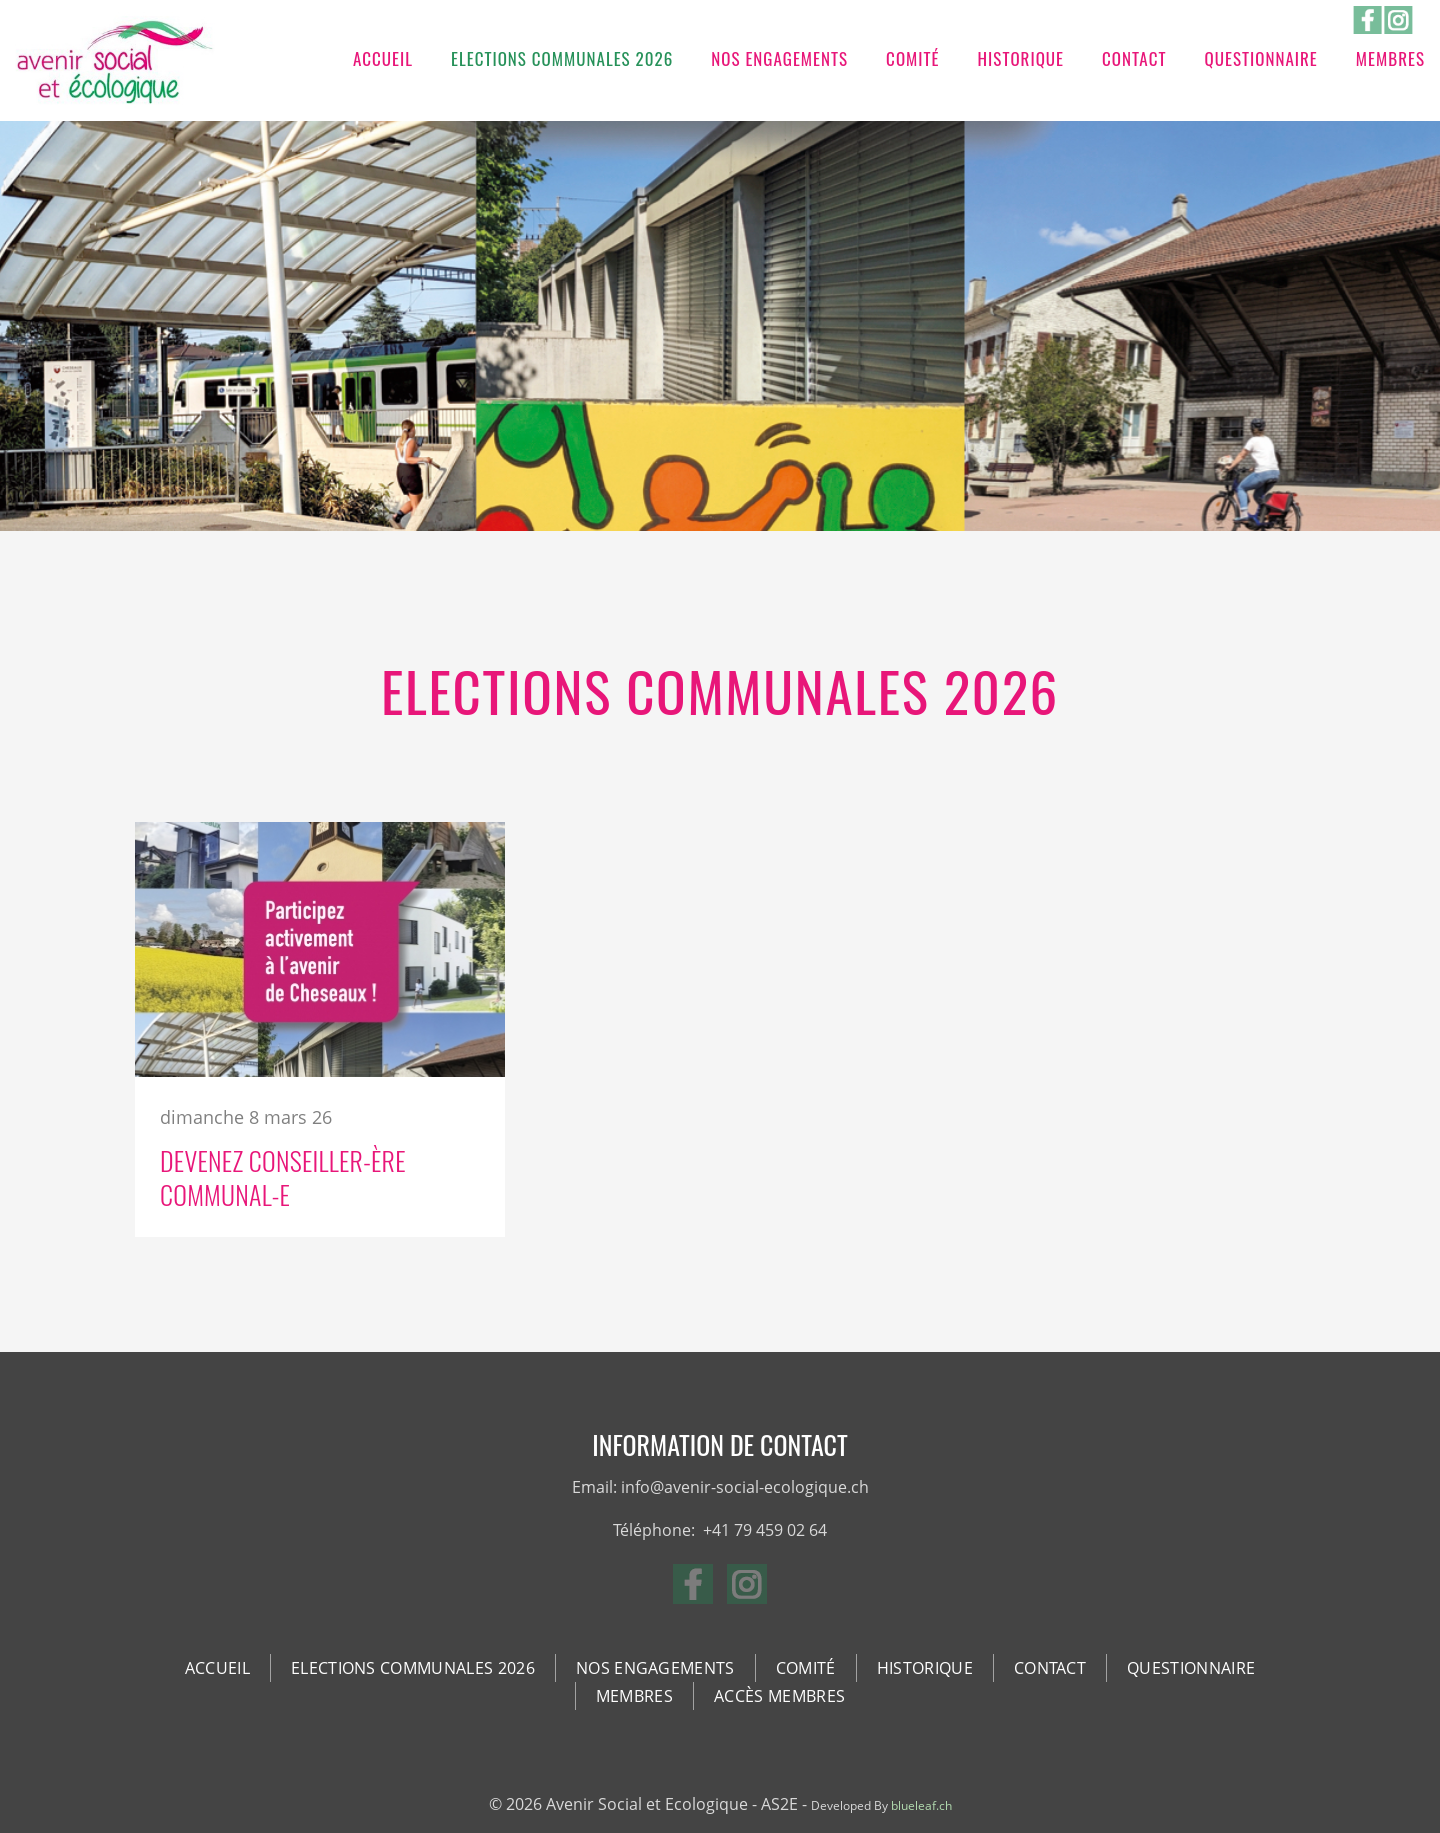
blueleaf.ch (921, 1805)
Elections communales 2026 (562, 59)
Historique (1021, 59)
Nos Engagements (779, 59)
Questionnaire (1260, 59)
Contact (1134, 59)
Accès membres (779, 1696)
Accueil (383, 59)
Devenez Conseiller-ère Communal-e (283, 1177)
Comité (912, 59)
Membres (1390, 59)
